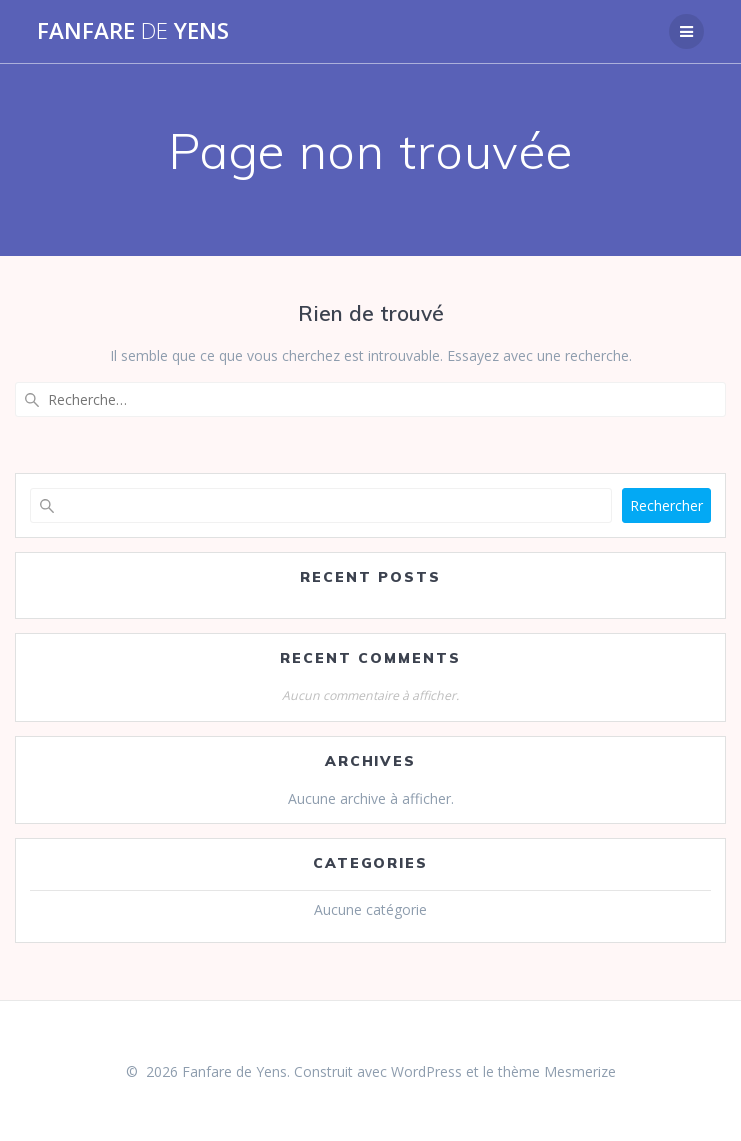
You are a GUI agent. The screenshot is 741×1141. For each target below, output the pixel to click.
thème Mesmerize (557, 1071)
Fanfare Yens (133, 31)
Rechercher (666, 505)
